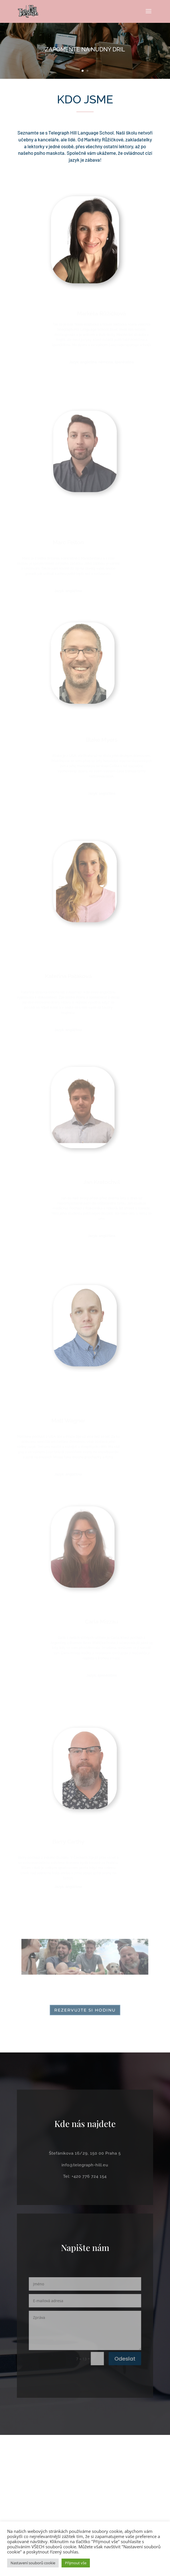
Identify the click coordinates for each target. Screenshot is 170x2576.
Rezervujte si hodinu (85, 2010)
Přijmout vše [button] (75, 2562)
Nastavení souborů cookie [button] (33, 2562)
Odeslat (117, 2352)
